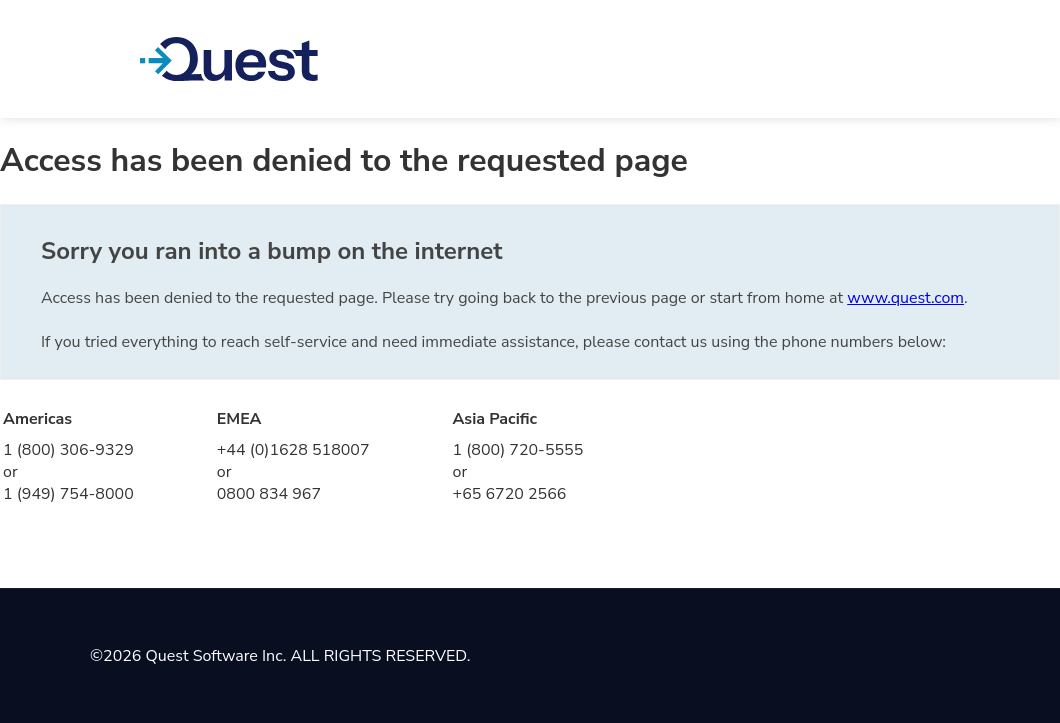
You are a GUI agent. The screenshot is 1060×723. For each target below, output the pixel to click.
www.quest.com (905, 298)
